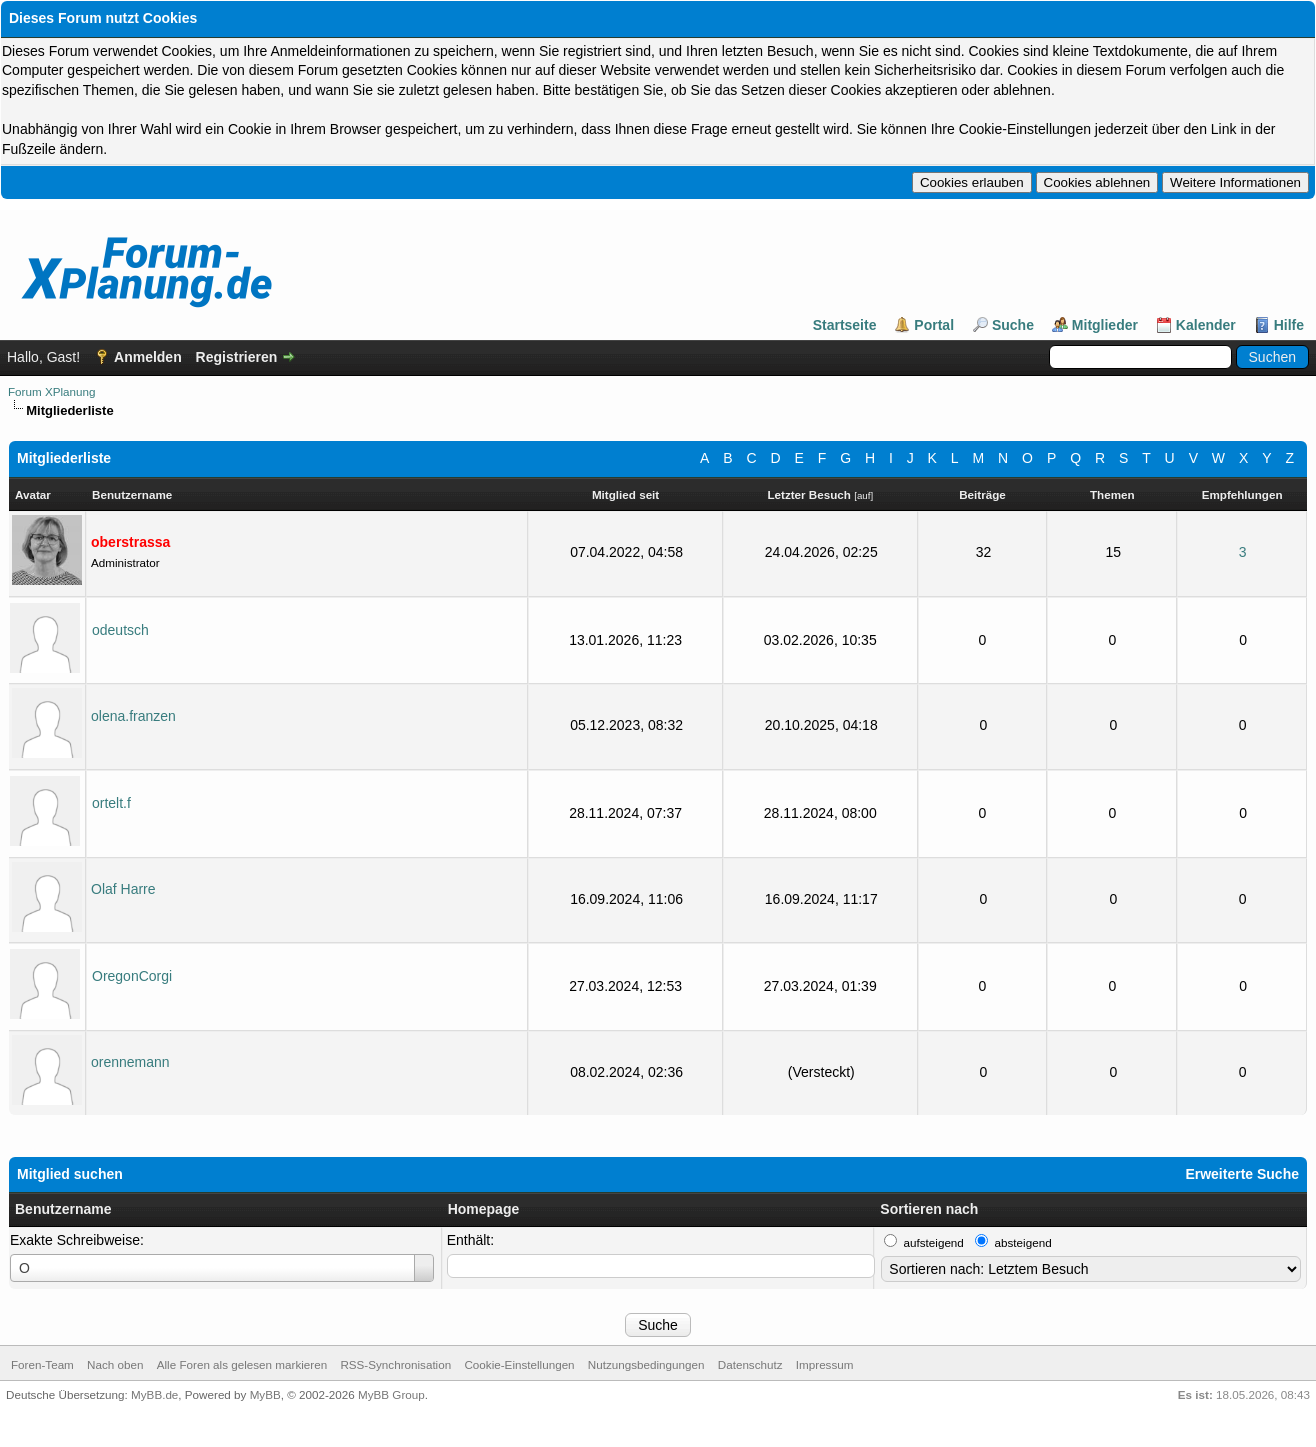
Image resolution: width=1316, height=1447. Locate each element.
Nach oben (115, 1364)
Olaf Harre (123, 889)
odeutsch (120, 630)
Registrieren (237, 357)
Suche (1013, 325)
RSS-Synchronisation (395, 1364)
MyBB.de (154, 1394)
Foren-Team (42, 1364)
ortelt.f (111, 803)
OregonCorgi (132, 976)
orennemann (130, 1062)
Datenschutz (750, 1364)
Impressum (825, 1364)
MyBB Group (391, 1394)
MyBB (265, 1394)
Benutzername (63, 1209)
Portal (934, 325)
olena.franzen (133, 716)
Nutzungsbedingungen (646, 1364)
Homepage (484, 1209)
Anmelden (148, 357)
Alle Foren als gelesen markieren (242, 1364)
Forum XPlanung (51, 391)
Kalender (1206, 325)
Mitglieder (1105, 325)
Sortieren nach (929, 1209)
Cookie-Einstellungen (519, 1364)
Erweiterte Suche (1242, 1174)
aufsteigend (934, 1242)
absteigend (1023, 1242)
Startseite (845, 325)
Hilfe (1289, 325)
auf (864, 495)
